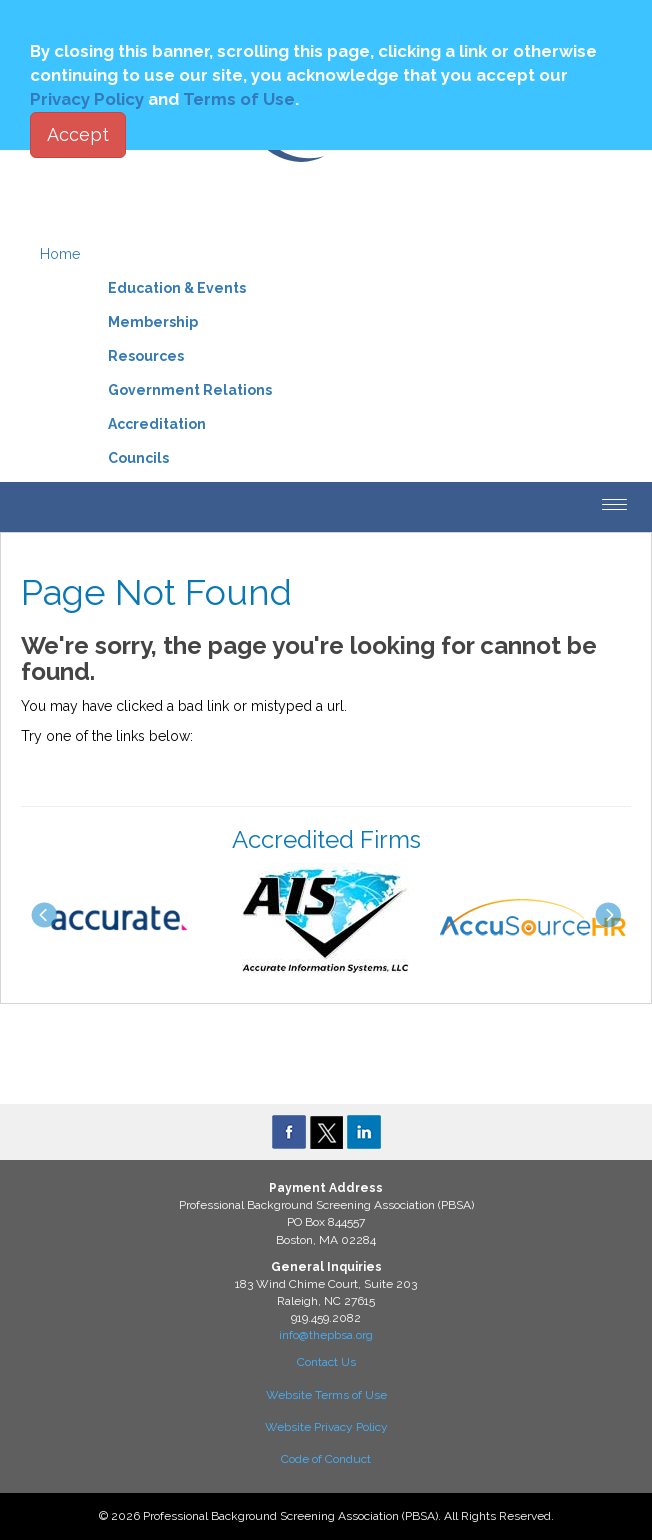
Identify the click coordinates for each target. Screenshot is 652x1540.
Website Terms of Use (326, 1395)
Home (60, 254)
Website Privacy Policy (326, 1427)
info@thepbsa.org (326, 1335)
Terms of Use (239, 99)
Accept (78, 134)
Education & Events (177, 288)
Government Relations (190, 390)
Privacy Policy (87, 99)
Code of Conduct (326, 1459)
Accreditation (157, 424)
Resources (146, 356)
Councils (138, 458)
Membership (153, 322)
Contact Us (326, 1362)
